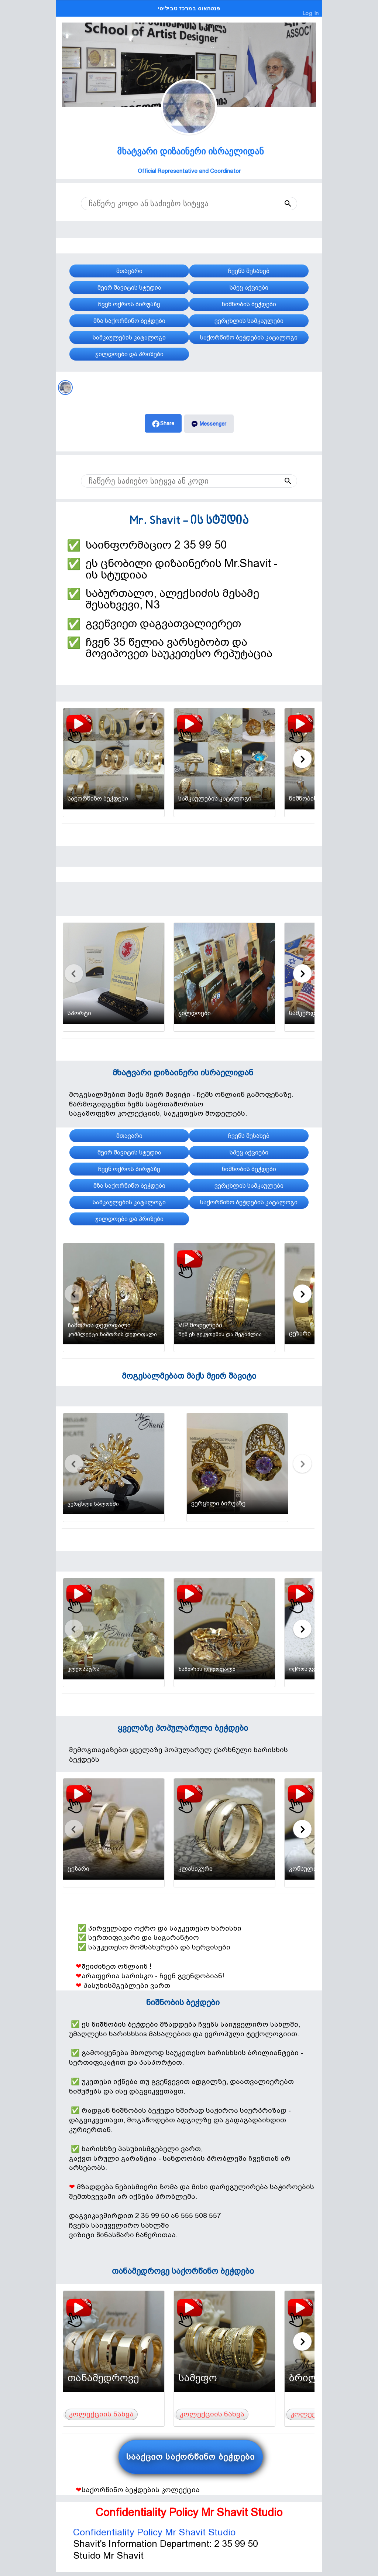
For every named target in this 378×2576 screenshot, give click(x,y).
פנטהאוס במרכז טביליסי (189, 8)
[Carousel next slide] (302, 759)
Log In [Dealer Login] (311, 13)
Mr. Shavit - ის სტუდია (189, 521)
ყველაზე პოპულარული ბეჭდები (183, 1728)
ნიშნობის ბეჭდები (183, 2002)
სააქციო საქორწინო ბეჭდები (190, 2456)
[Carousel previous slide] (74, 759)
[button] (273, 203)
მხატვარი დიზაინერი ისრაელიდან (190, 151)
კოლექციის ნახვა (101, 2414)
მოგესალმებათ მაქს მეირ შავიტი (189, 1376)
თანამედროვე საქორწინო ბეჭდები (183, 2271)
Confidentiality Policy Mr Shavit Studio (154, 2532)
